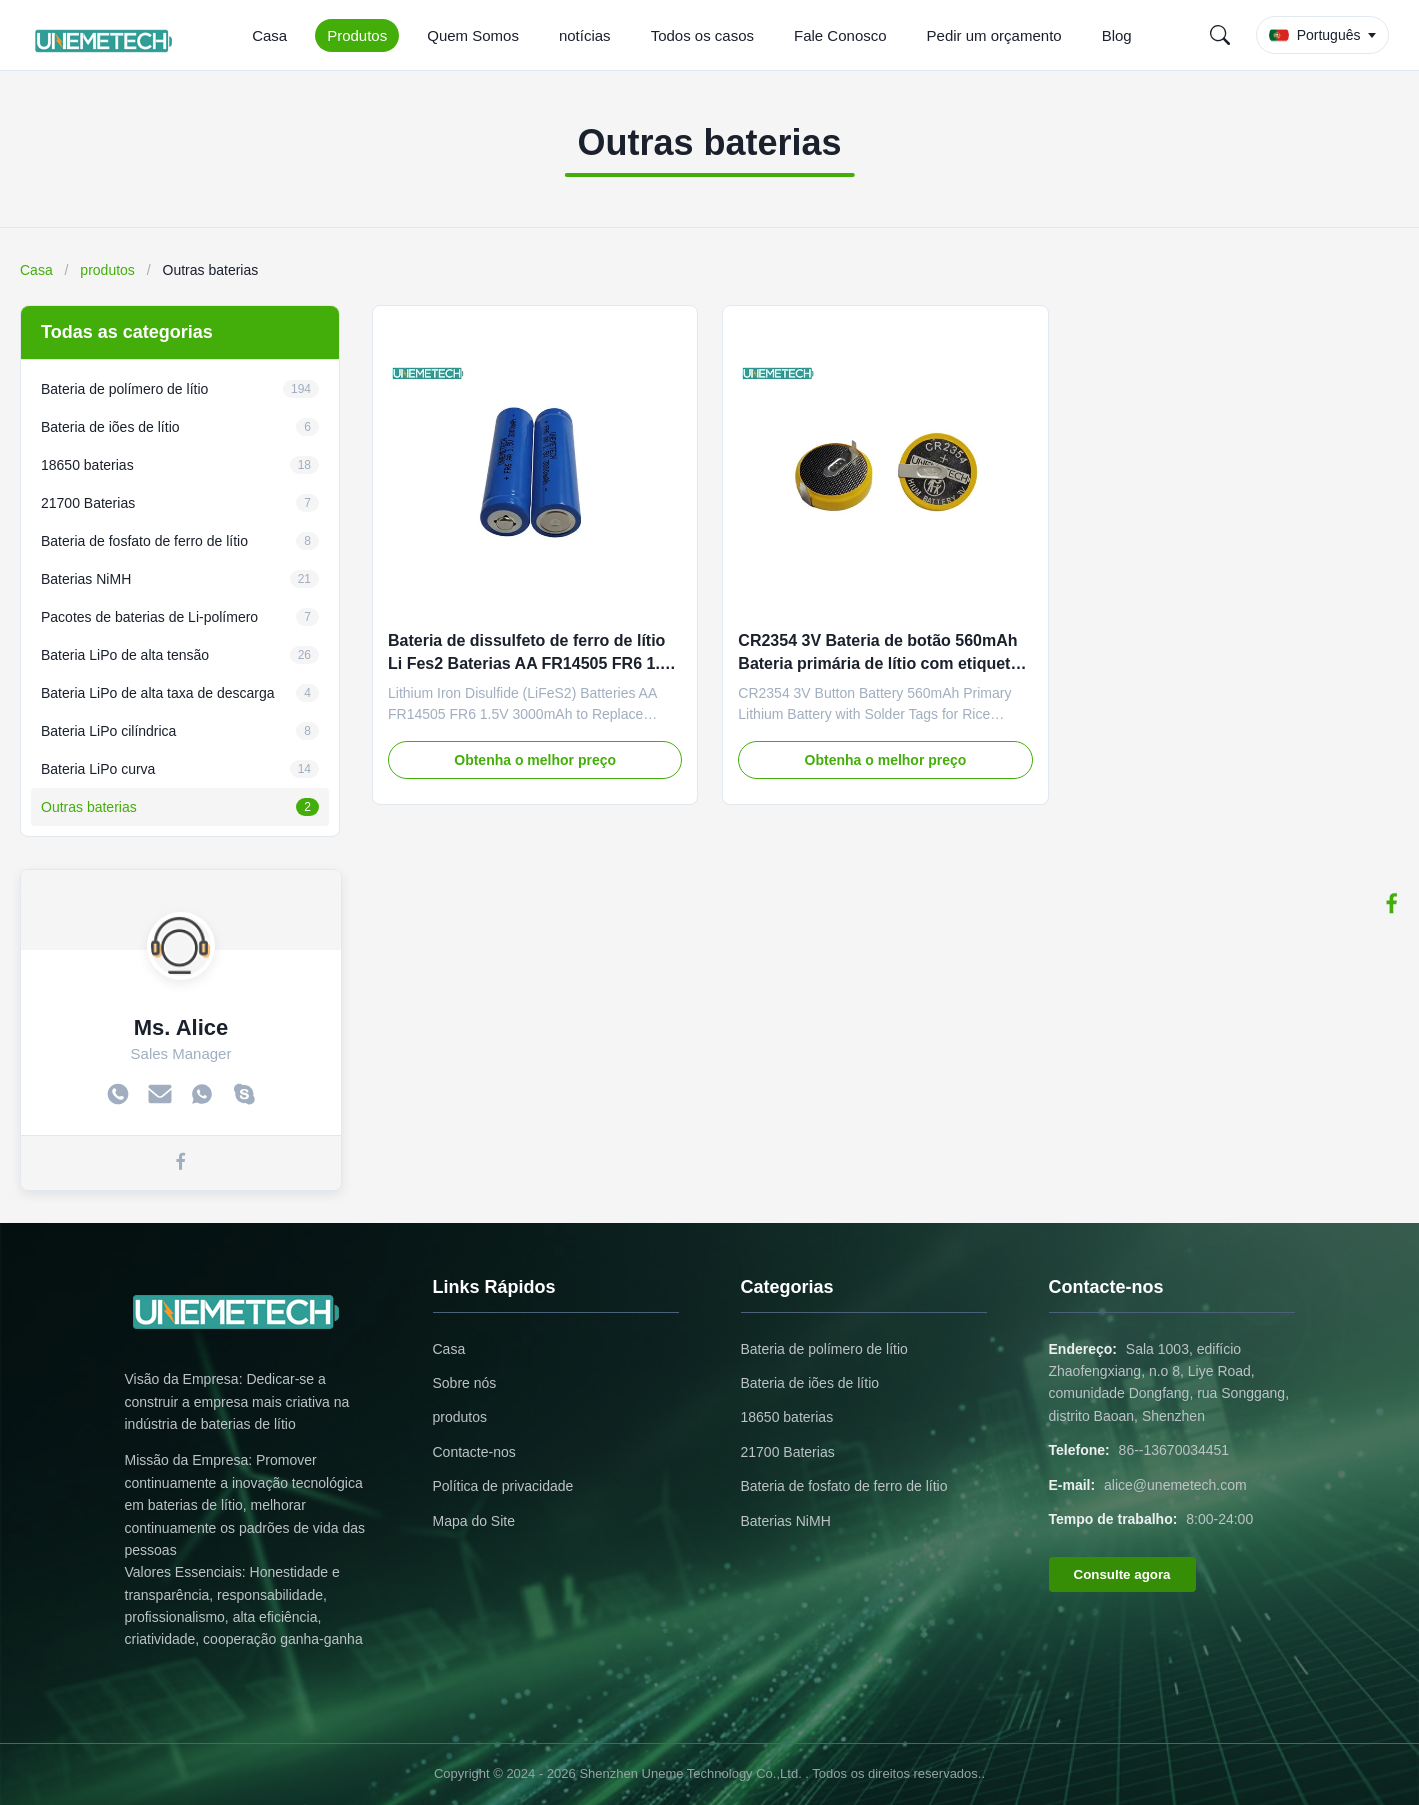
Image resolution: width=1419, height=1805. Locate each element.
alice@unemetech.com (1175, 1485)
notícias (585, 35)
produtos (107, 270)
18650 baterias (787, 1417)
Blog (1117, 35)
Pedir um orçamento (994, 35)
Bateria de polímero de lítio (824, 1349)
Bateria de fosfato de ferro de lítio (844, 1486)
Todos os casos (702, 35)
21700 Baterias (788, 1452)
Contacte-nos (474, 1452)
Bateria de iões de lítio (810, 1383)
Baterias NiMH (786, 1521)
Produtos (357, 35)
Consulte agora (1122, 1574)
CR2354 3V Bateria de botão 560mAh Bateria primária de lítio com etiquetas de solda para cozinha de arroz (883, 663)
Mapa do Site (474, 1521)
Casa (269, 35)
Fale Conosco (840, 35)
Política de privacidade (503, 1486)
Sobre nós (465, 1383)
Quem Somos (473, 35)
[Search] (1220, 35)
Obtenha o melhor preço (535, 760)
